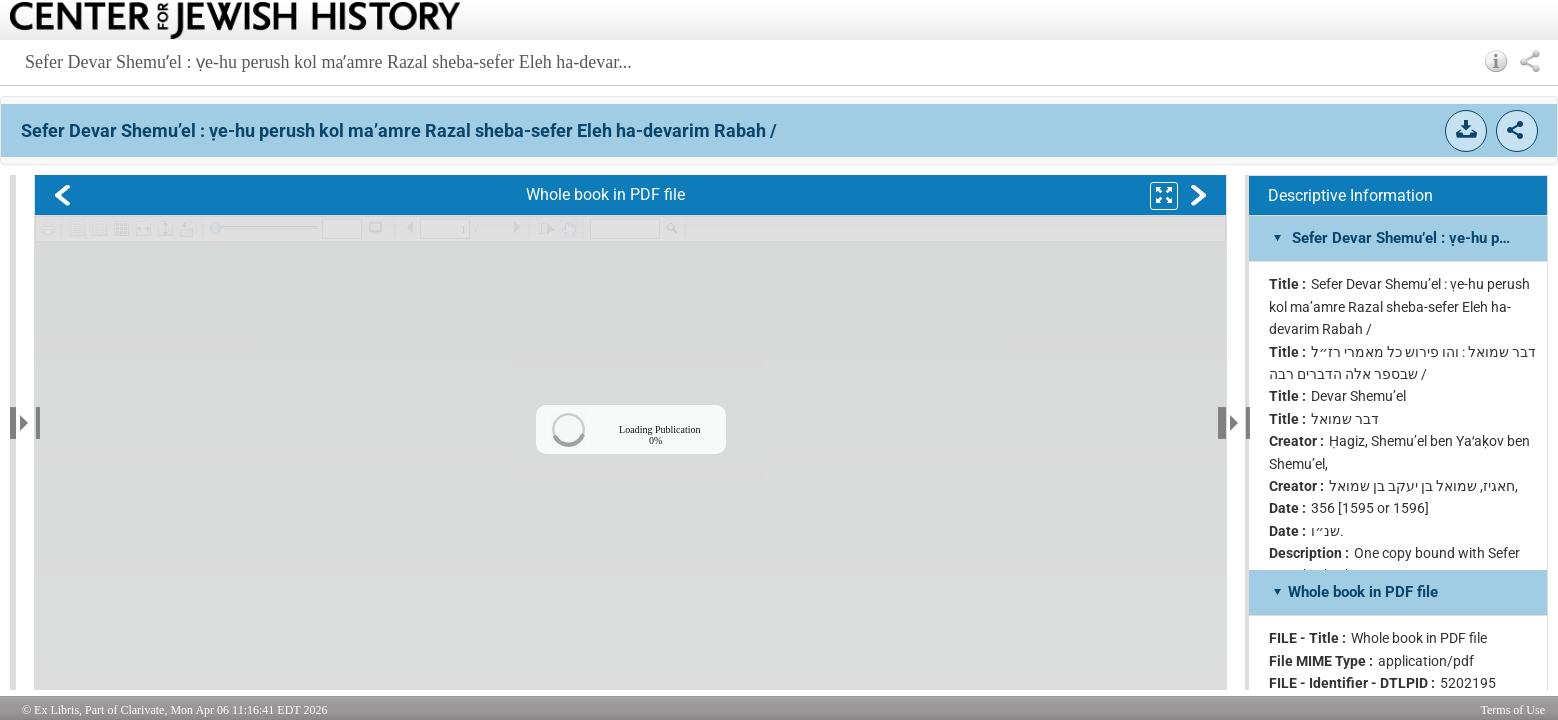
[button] (1496, 61)
